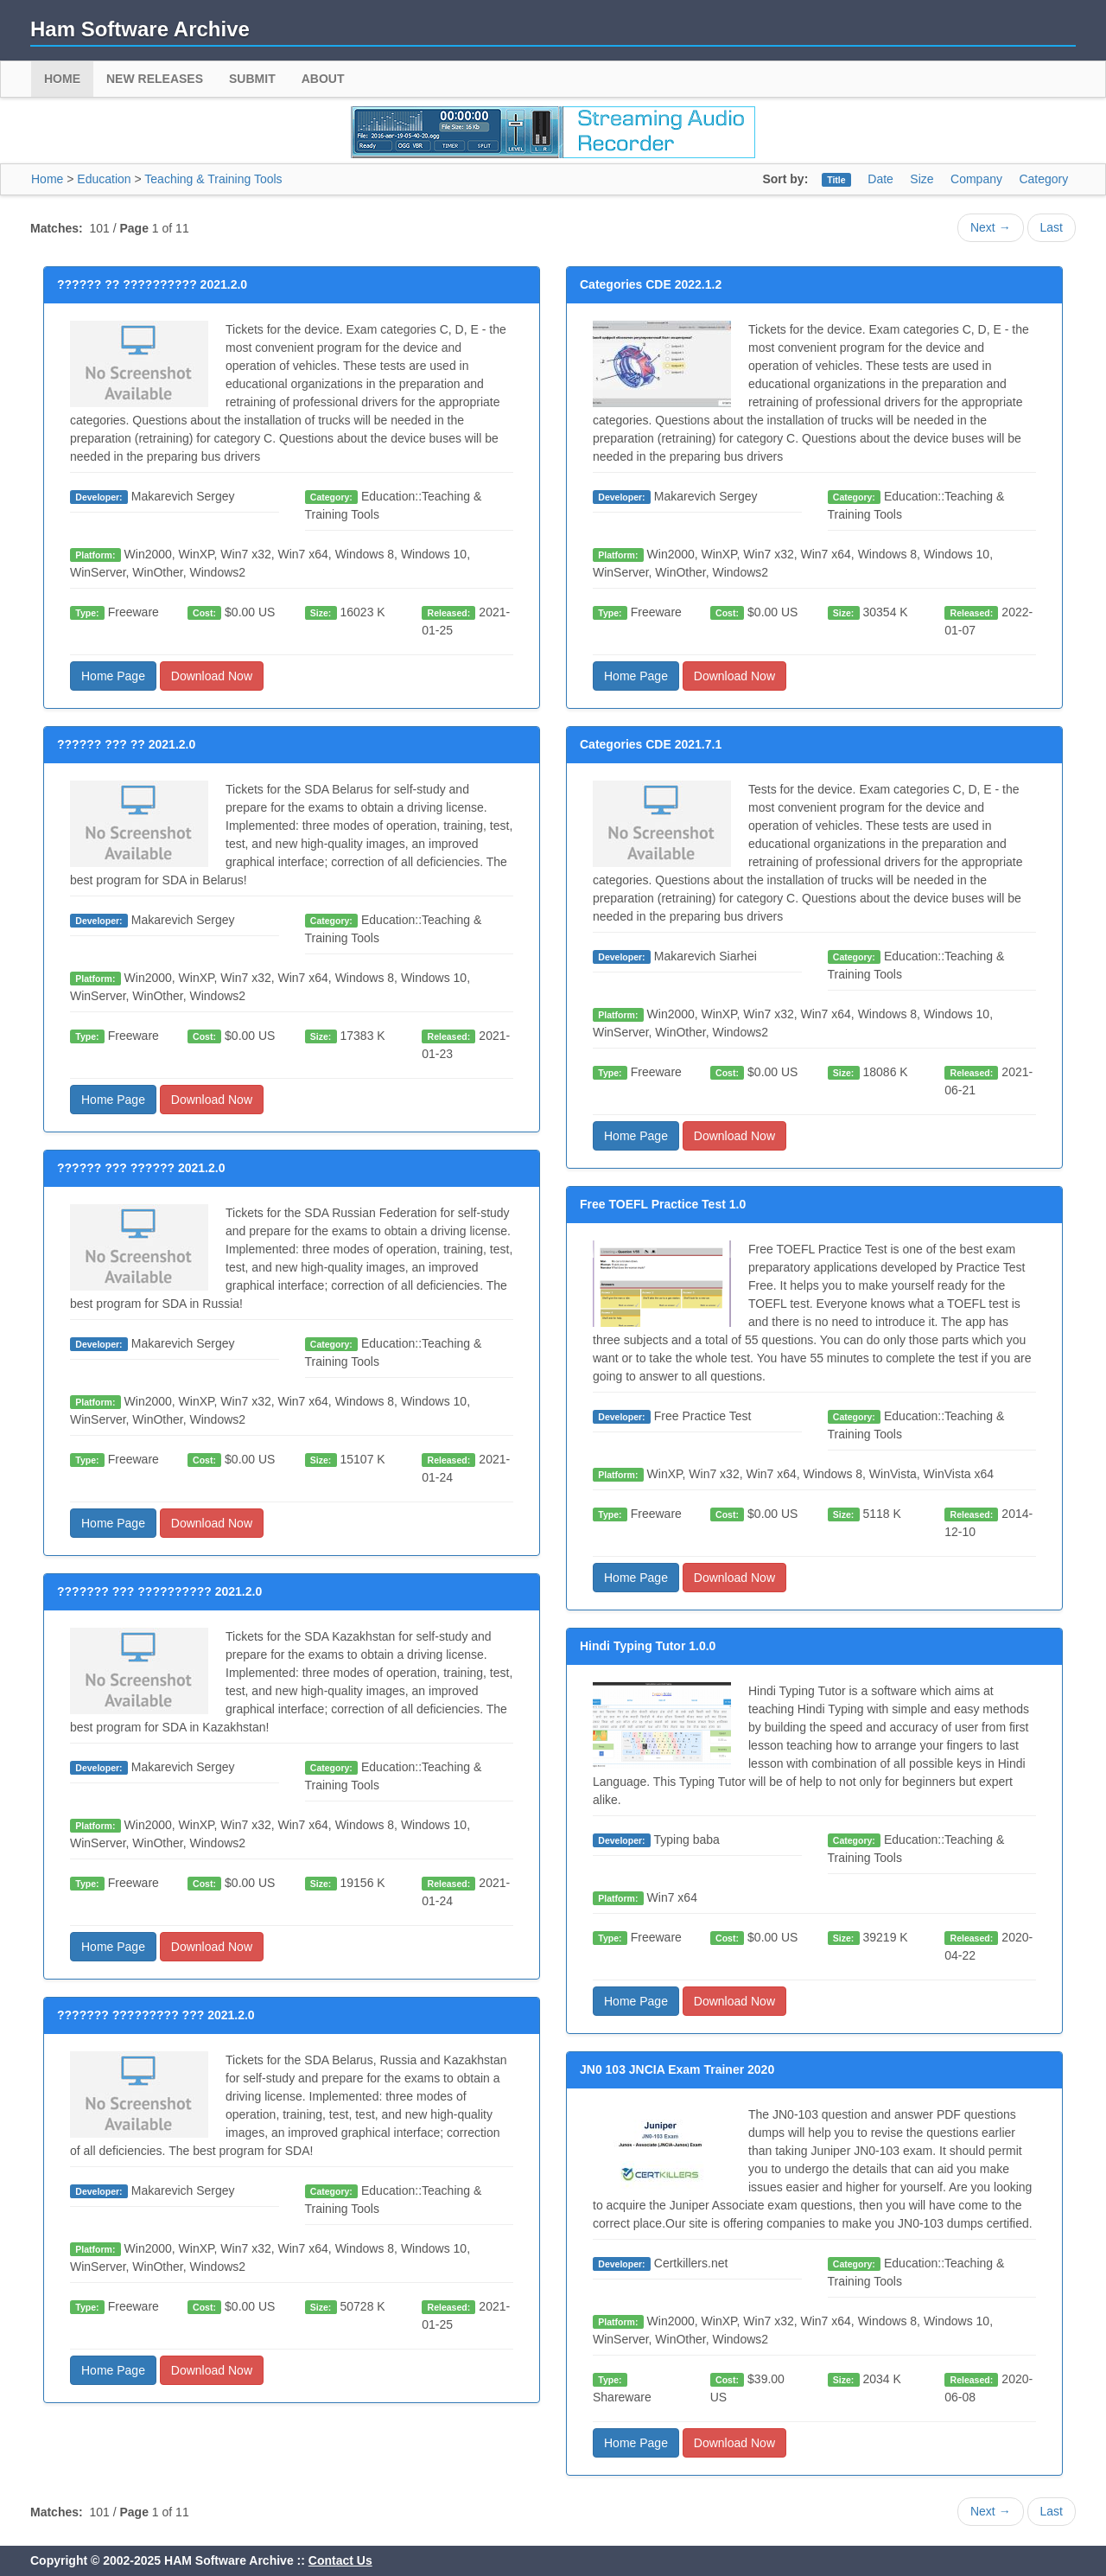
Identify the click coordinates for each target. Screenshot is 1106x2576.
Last (1051, 227)
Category (1043, 179)
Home (62, 79)
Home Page (113, 676)
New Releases (154, 79)
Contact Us (340, 2560)
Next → (990, 227)
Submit (252, 79)
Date (880, 179)
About (323, 79)
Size (921, 179)
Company (976, 179)
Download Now (211, 676)
